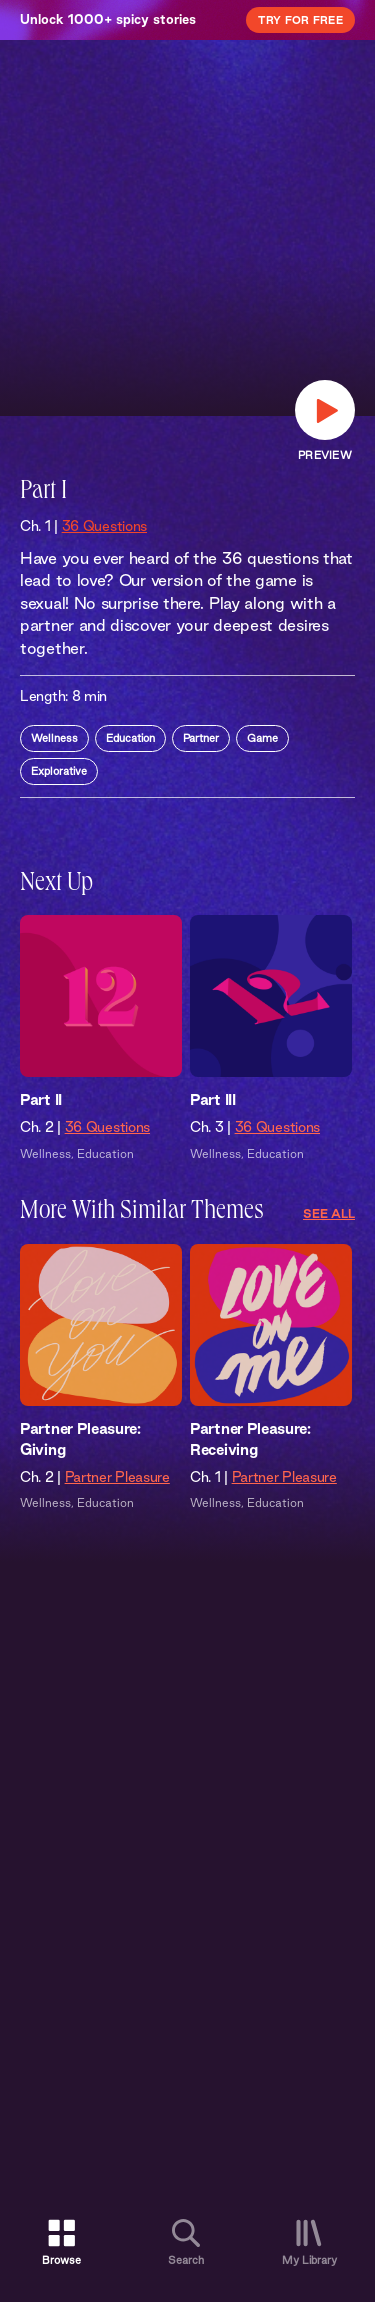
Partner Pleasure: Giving (80, 1439)
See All (329, 1213)
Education (130, 738)
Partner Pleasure (117, 1477)
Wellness (54, 738)
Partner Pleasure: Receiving (250, 1439)
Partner (201, 738)
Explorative (59, 771)
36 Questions (104, 526)
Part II (41, 1099)
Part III (213, 1099)
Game (262, 738)
